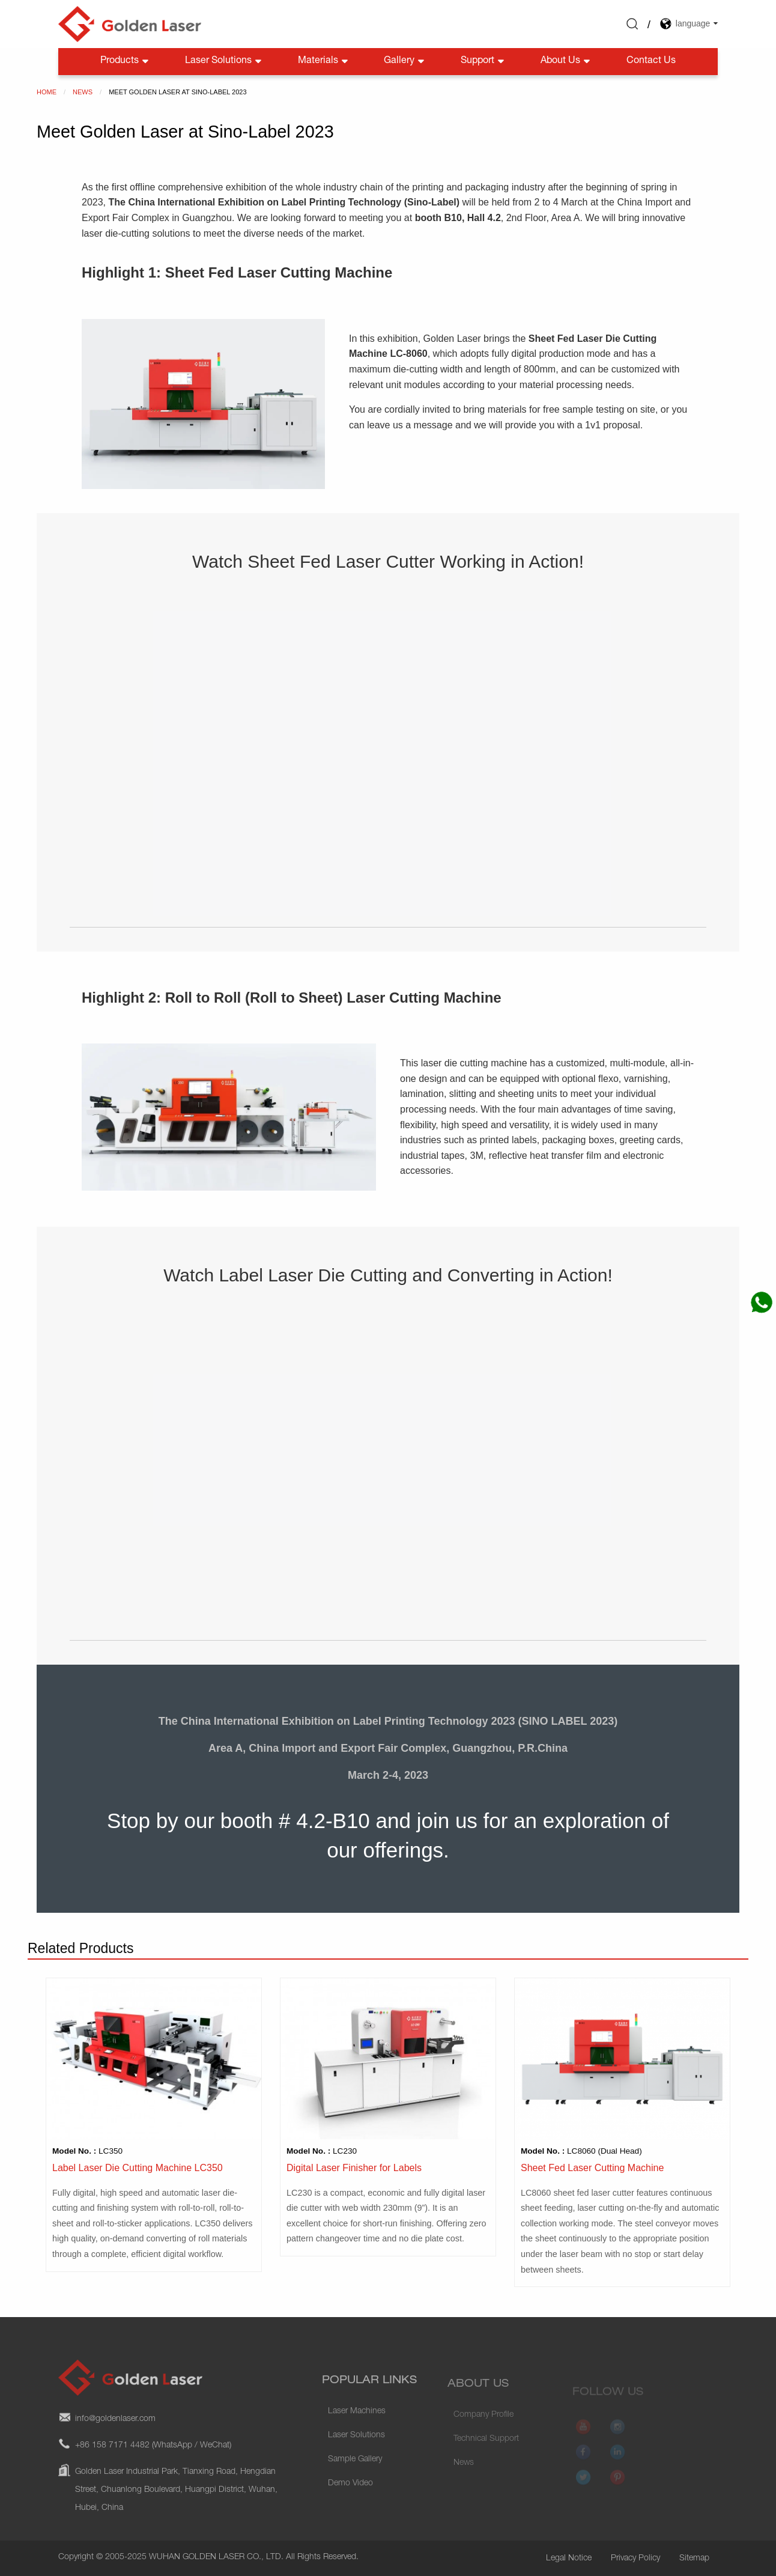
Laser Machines (357, 2435)
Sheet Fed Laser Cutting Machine (592, 2168)
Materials (324, 61)
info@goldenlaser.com (115, 2448)
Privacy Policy (635, 2558)
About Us (566, 61)
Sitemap (694, 2558)
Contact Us (651, 61)
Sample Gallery (355, 2483)
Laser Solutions (224, 61)
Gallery (405, 61)
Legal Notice (569, 2558)
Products (125, 61)
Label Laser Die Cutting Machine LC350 (137, 2168)
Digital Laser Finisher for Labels (354, 2168)
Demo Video (350, 2507)
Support (483, 61)
